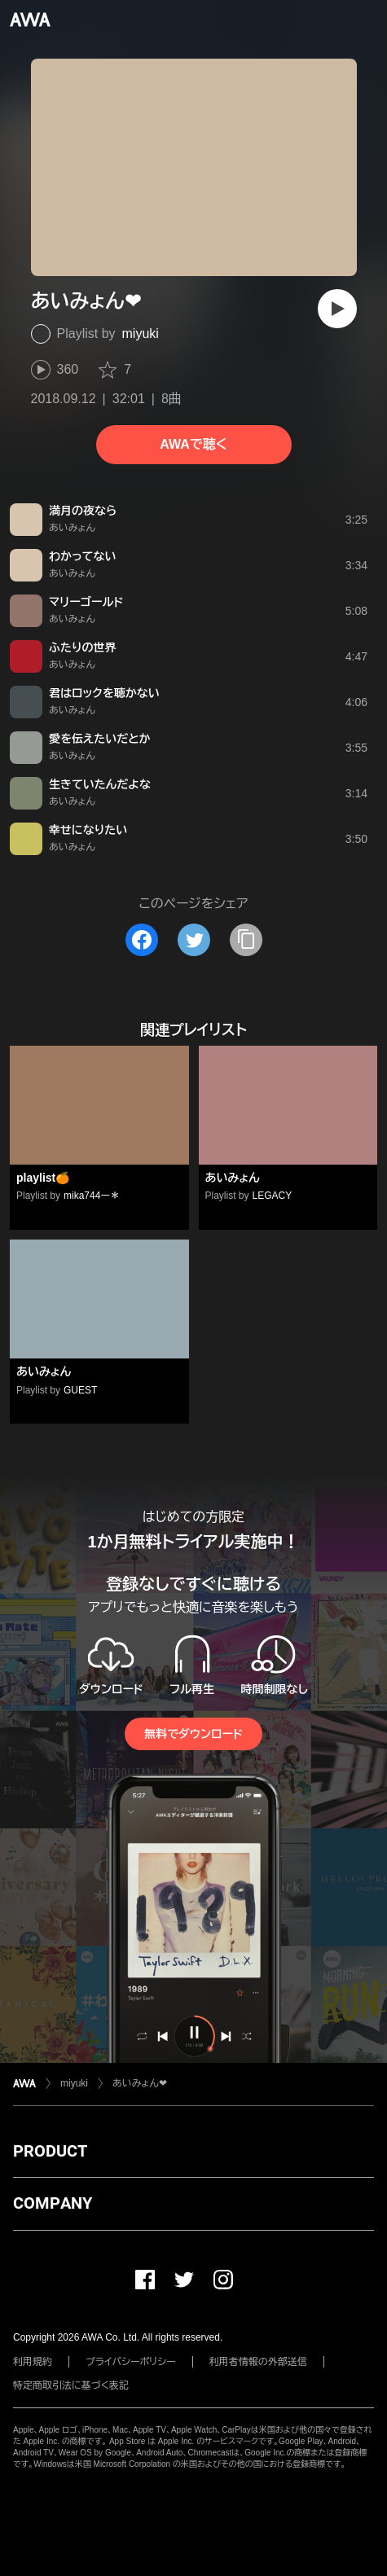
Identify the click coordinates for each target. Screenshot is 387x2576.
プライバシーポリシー (131, 2362)
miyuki (140, 333)
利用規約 (32, 2362)
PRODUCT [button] (50, 2151)
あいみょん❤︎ (139, 2083)
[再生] (337, 308)
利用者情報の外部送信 (258, 2362)
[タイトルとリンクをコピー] (246, 940)
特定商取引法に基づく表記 (71, 2385)
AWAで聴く (193, 444)
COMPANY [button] (52, 2203)
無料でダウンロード (193, 1733)
